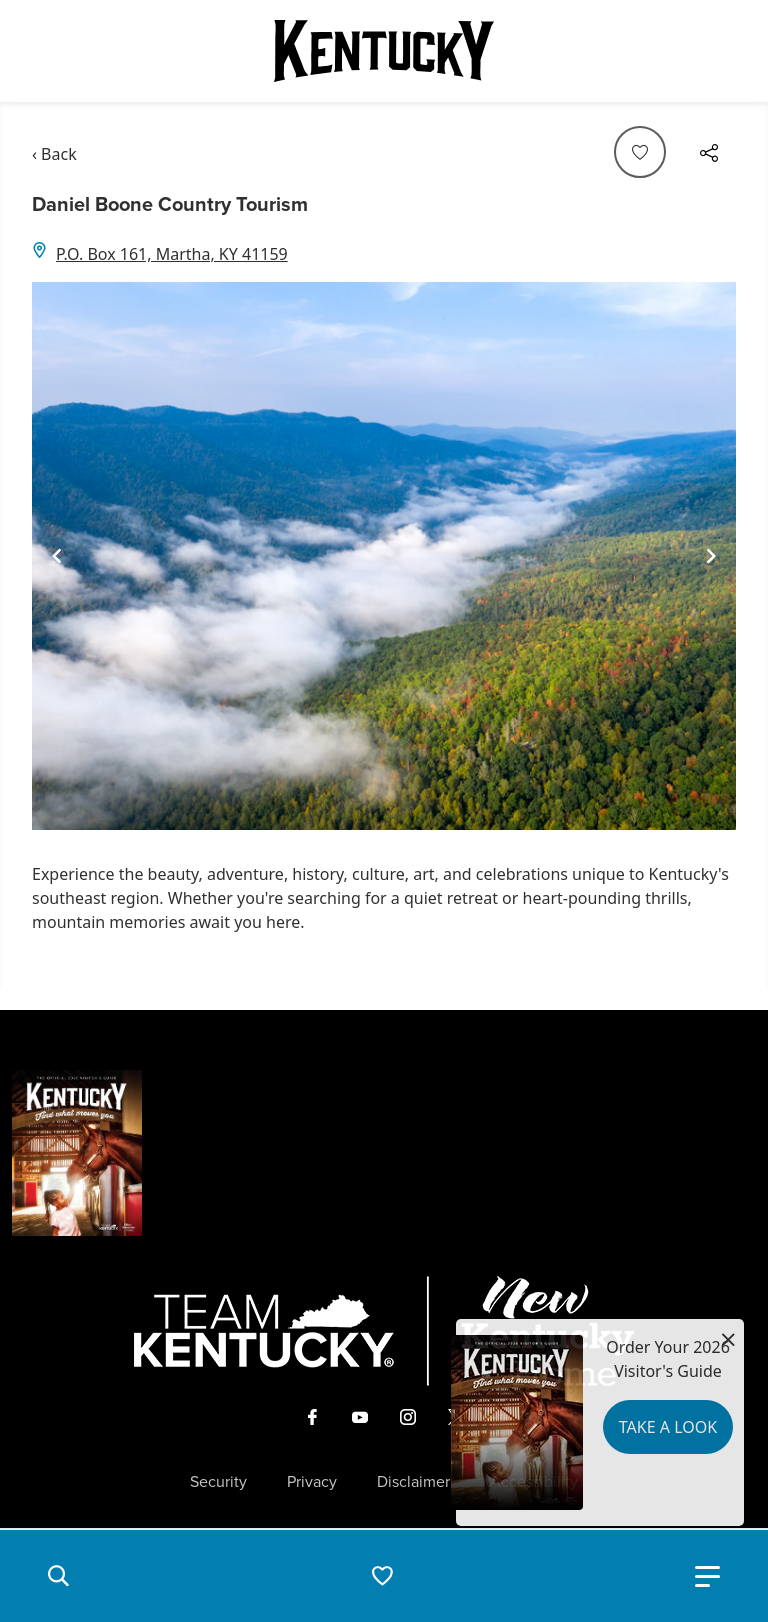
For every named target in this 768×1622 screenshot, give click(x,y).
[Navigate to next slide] (711, 556)
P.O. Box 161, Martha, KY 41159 (172, 254)
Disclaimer (413, 1482)
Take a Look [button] (668, 1427)
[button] (58, 1576)
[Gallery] (384, 556)
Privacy (312, 1482)
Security (218, 1482)
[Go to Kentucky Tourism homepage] (384, 51)
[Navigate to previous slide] (57, 556)
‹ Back (54, 154)
